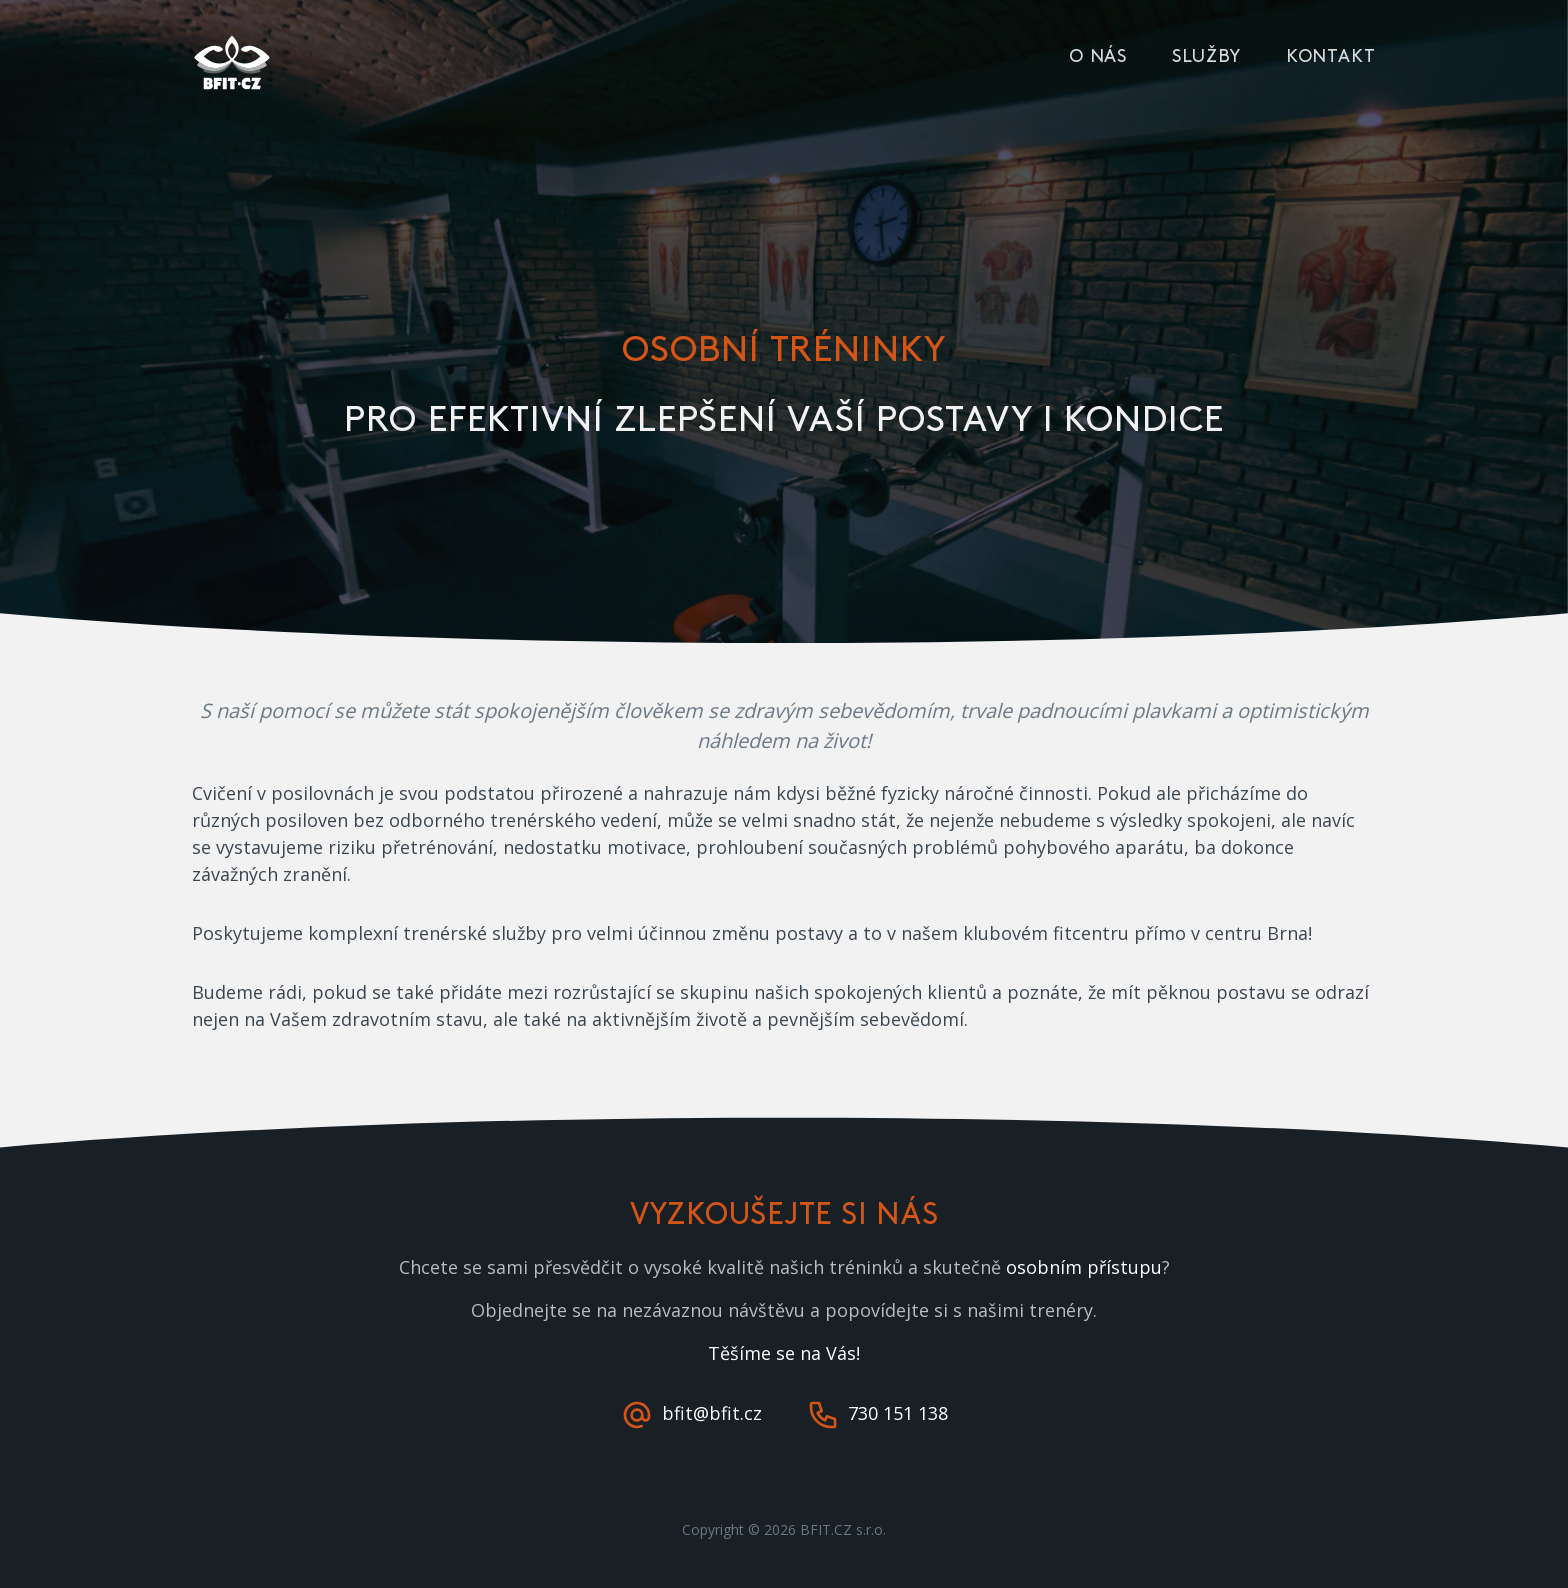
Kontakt (1331, 56)
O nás (1098, 56)
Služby (1206, 56)
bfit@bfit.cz (694, 1413)
